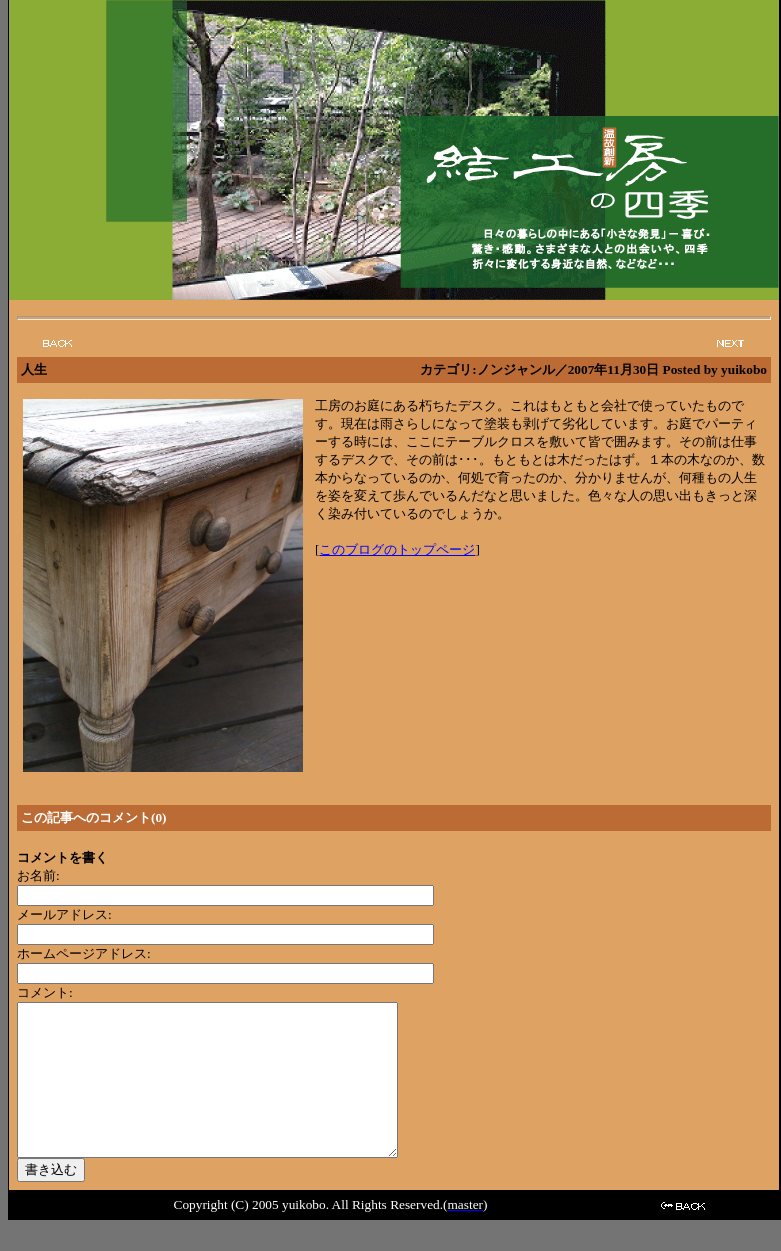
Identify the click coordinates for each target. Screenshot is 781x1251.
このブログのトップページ (397, 549)
